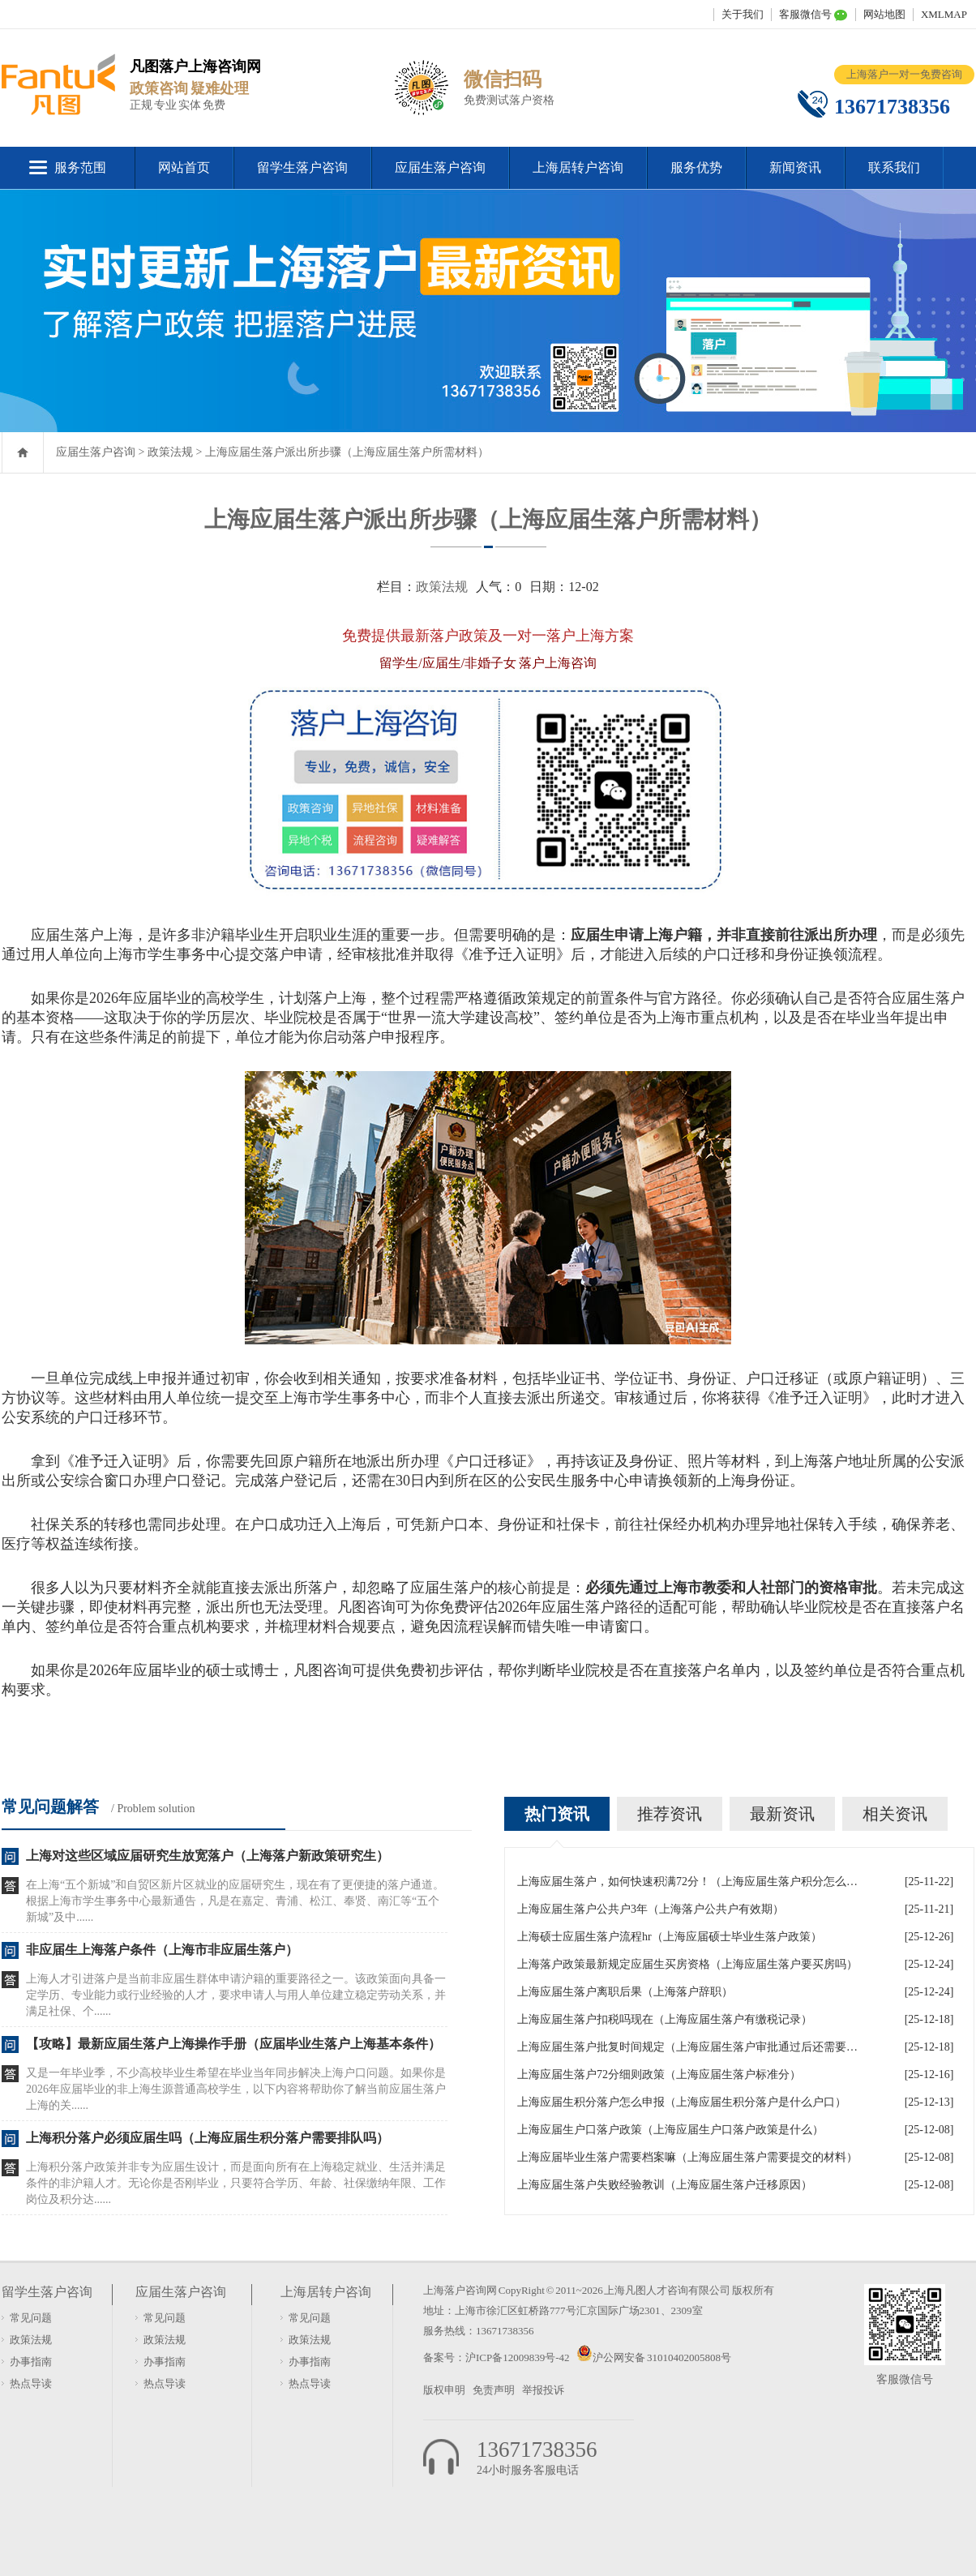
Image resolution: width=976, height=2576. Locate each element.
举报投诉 (543, 2390)
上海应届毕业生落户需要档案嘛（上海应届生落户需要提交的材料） (687, 2157)
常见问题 (31, 2318)
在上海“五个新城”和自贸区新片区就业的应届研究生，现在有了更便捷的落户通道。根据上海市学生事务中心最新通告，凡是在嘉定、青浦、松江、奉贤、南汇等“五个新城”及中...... (235, 1901)
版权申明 (444, 2390)
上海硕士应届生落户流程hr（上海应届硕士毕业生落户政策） (669, 1937)
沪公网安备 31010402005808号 (662, 2357)
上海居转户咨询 (578, 167)
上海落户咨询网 (460, 2290)
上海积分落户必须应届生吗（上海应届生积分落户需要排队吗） (207, 2138)
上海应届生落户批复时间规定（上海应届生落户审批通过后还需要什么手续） (687, 2047)
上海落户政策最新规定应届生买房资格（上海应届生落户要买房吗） (687, 1964)
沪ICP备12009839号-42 (518, 2357)
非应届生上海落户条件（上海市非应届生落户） (162, 1950)
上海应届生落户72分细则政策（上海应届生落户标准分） (659, 2074)
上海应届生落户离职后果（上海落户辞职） (625, 1992)
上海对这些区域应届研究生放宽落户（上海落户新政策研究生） (207, 1855)
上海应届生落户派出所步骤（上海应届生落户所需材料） (347, 452)
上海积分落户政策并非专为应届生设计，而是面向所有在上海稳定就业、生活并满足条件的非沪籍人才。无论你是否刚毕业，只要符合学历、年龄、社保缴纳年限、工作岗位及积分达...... (236, 2183)
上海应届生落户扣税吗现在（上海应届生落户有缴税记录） (664, 2019)
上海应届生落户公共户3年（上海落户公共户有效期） (650, 1909)
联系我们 (894, 167)
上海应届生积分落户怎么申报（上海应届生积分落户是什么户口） (681, 2102)
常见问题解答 (50, 1806)
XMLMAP (944, 14)
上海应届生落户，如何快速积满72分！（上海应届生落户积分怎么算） (687, 1881)
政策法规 (170, 452)
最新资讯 (782, 1814)
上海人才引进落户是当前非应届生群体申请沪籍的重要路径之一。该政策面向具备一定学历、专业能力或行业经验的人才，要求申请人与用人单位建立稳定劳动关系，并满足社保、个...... (236, 1995)
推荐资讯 (669, 1814)
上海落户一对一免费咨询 (904, 74)
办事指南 (31, 2361)
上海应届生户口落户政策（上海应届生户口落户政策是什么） (670, 2130)
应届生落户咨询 (440, 167)
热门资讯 (556, 1814)
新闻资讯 (795, 167)
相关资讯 (895, 1814)
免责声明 (494, 2390)
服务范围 (80, 167)
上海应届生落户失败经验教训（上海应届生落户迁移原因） (664, 2185)
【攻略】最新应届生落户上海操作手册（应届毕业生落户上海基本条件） (233, 2044)
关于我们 (742, 14)
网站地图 (884, 14)
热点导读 (31, 2383)
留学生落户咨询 (302, 167)
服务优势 (696, 167)
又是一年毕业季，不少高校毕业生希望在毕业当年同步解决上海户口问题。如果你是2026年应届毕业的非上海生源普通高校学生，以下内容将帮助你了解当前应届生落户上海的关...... (236, 2089)
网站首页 (184, 167)
